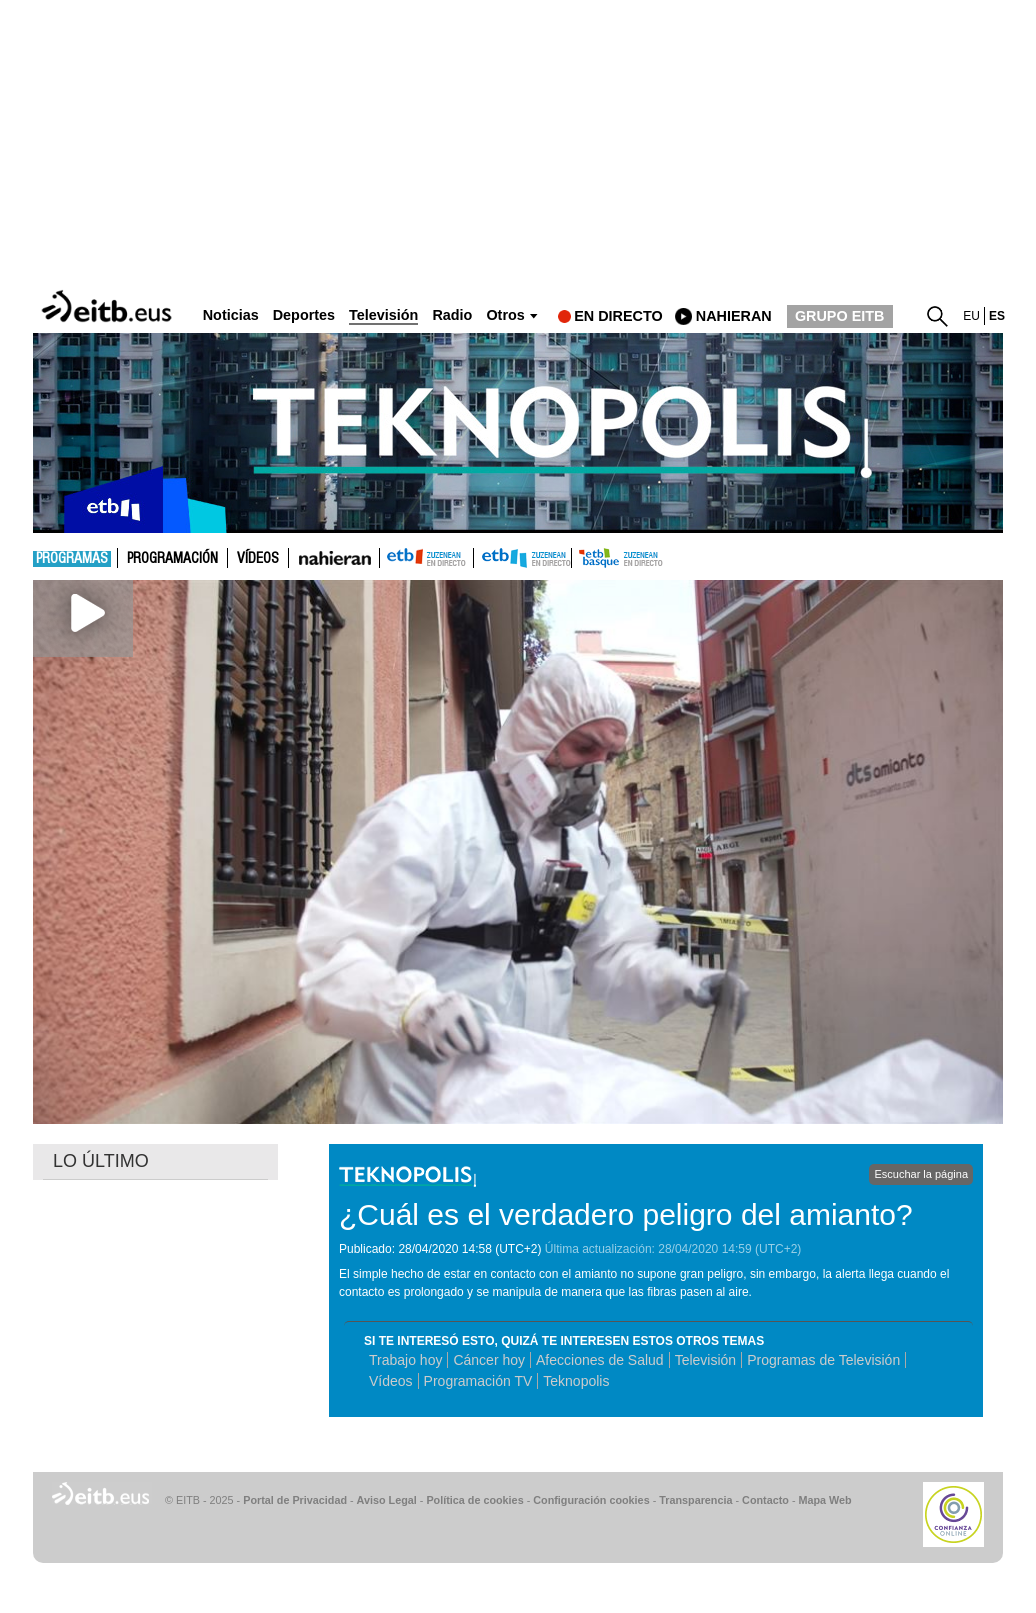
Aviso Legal (387, 1500)
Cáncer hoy (489, 1360)
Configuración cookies (591, 1500)
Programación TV (478, 1381)
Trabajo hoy (405, 1360)
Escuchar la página (921, 1174)
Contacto (765, 1500)
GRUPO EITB (840, 316)
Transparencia (695, 1500)
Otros (505, 315)
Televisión (705, 1360)
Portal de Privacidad (295, 1500)
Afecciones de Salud (600, 1360)
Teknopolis (576, 1381)
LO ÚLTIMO (101, 1161)
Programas (72, 559)
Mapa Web (824, 1500)
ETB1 (426, 558)
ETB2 (523, 558)
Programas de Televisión (823, 1360)
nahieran (734, 316)
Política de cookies (474, 1500)
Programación (172, 559)
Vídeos (258, 559)
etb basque (651, 558)
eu (971, 316)
